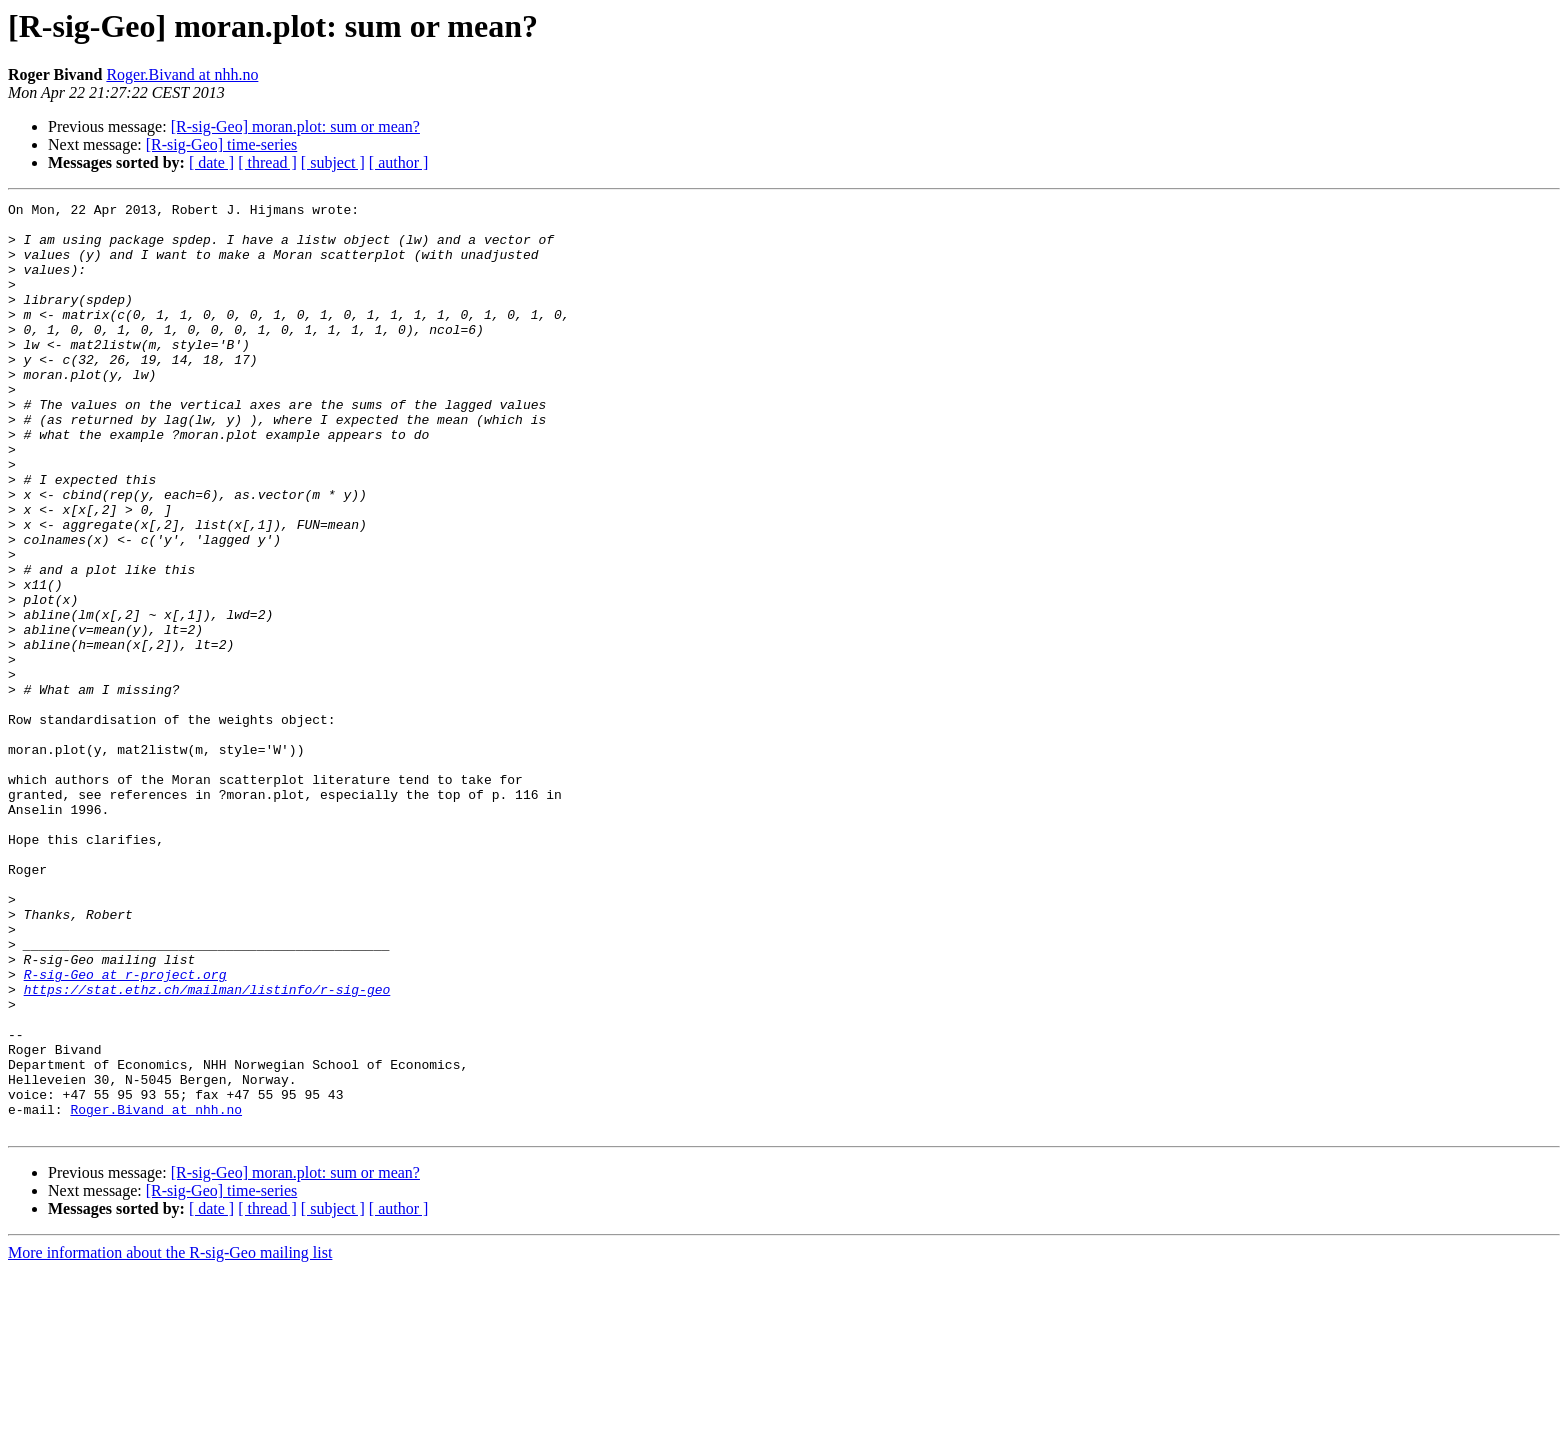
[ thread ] (267, 162)
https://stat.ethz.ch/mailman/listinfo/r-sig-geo (207, 1148)
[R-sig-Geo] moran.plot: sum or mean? (295, 126)
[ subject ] (333, 162)
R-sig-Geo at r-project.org (125, 1130)
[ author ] (399, 162)
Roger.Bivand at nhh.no (182, 74)
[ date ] (211, 162)
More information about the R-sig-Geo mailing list (170, 1438)
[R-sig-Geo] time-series (222, 144)
